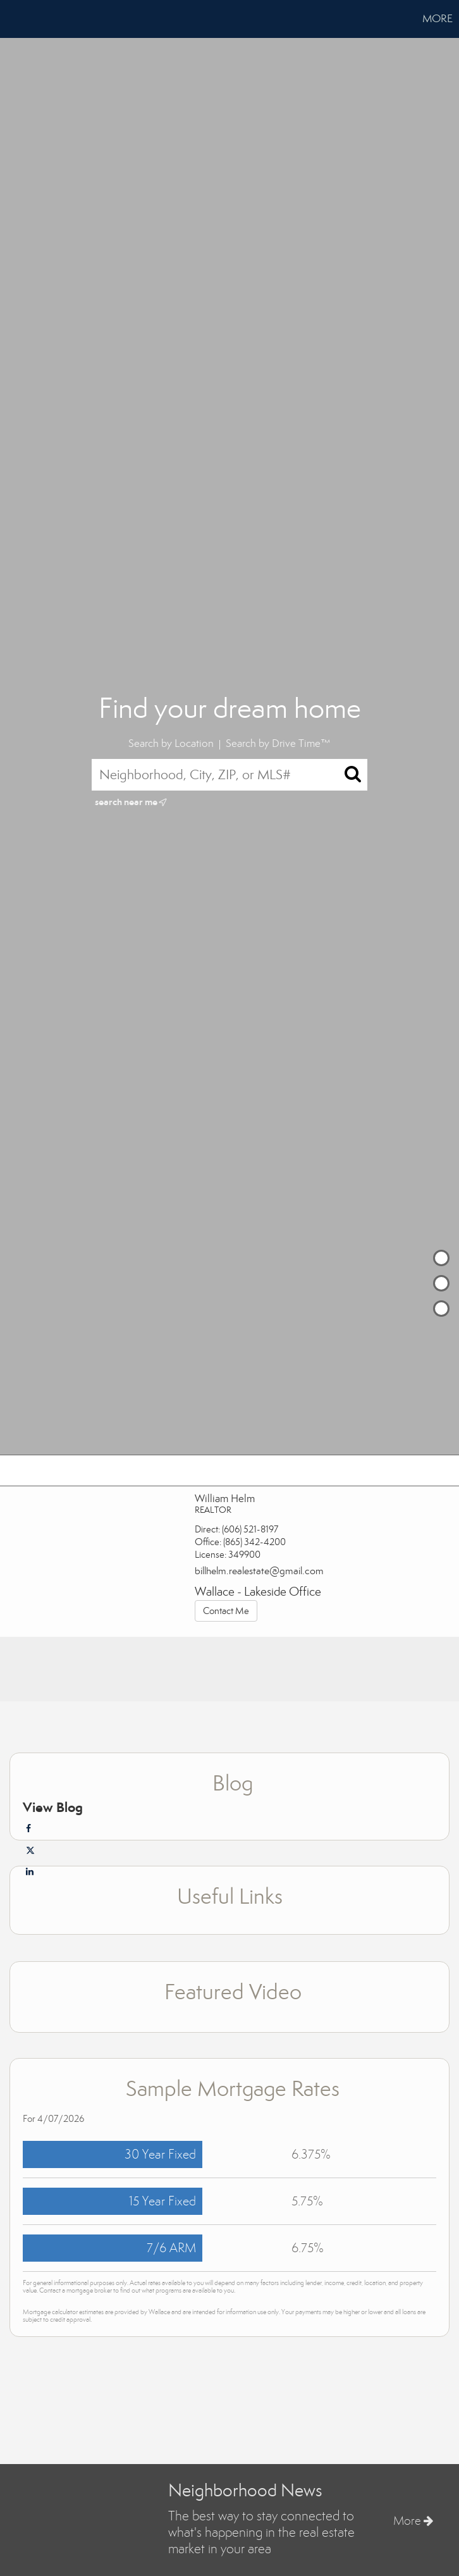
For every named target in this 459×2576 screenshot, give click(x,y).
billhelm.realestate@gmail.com (259, 1571)
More (437, 18)
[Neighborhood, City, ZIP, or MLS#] (229, 775)
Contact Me (226, 1611)
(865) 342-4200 (254, 1542)
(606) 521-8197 (250, 1529)
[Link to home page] (16, 19)
